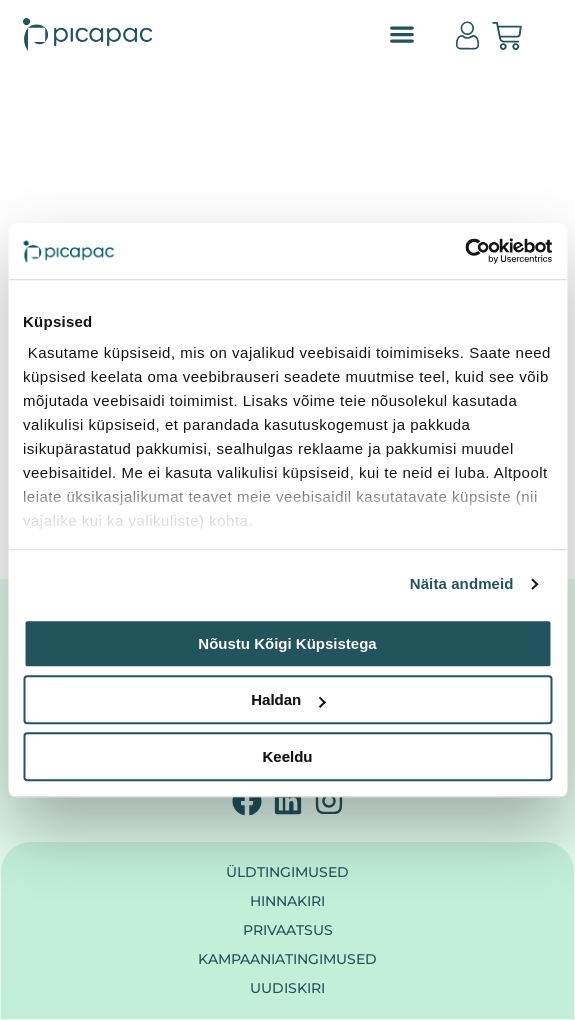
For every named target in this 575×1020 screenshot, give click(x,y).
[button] (402, 34)
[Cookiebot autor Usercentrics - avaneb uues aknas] (464, 251)
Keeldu (287, 756)
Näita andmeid (462, 583)
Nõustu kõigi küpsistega (287, 643)
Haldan (288, 699)
